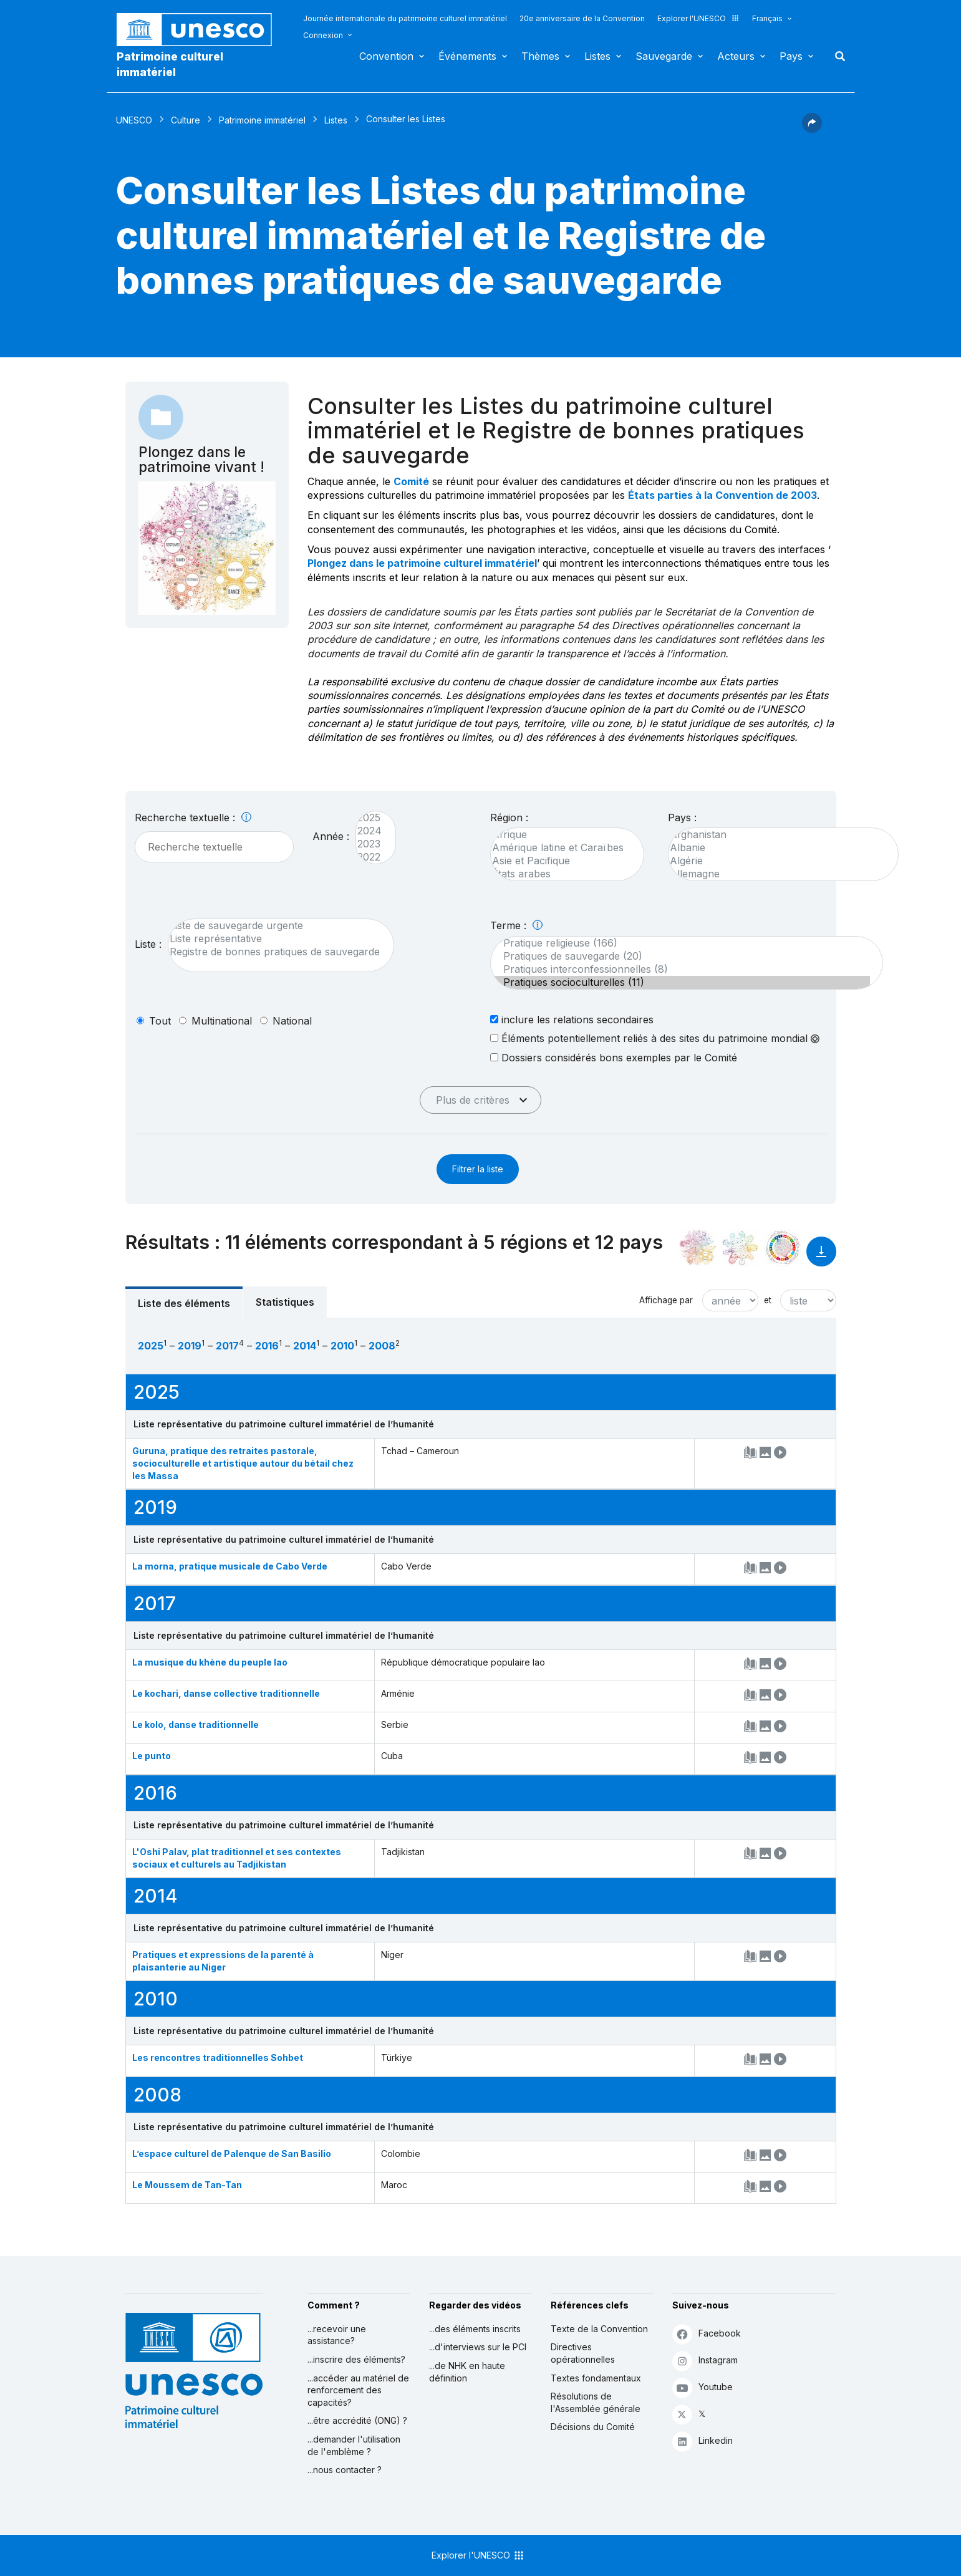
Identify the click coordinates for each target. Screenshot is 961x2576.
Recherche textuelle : (193, 817)
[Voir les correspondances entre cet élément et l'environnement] (740, 1247)
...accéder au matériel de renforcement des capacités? (358, 2390)
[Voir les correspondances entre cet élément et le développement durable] (782, 1247)
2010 (342, 1345)
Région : (509, 817)
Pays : (682, 817)
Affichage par (666, 1300)
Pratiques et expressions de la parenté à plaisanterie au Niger (223, 1960)
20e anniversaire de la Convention (582, 18)
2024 (369, 830)
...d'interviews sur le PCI (477, 2347)
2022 (369, 857)
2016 (267, 1345)
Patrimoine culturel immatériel (170, 64)
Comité (411, 481)
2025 (369, 817)
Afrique (561, 834)
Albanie (777, 847)
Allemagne (777, 873)
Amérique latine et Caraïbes (561, 847)
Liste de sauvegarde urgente (274, 925)
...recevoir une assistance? (336, 2335)
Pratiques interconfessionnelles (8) (680, 969)
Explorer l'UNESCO (698, 18)
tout (160, 1021)
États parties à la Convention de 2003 (722, 495)
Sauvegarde (663, 56)
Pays (791, 56)
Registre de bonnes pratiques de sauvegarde (274, 951)
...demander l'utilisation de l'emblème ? (353, 2445)
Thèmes (540, 56)
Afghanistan (777, 834)
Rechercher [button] (836, 56)
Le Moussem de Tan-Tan (187, 2184)
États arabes (561, 873)
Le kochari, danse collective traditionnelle (226, 1693)
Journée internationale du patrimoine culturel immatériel (405, 18)
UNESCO (134, 120)
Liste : (148, 944)
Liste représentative (274, 938)
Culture (185, 120)
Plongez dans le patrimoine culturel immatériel (422, 563)
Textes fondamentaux (596, 2378)
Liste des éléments (184, 1303)
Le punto (151, 1755)
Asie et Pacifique (561, 860)
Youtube (702, 2387)
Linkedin (702, 2441)
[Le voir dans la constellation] (698, 1247)
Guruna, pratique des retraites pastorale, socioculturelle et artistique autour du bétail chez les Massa (243, 1463)
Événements (467, 56)
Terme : (516, 925)
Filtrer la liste (477, 1169)
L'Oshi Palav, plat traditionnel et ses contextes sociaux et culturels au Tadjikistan (236, 1857)
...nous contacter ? (344, 2469)
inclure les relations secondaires (572, 1019)
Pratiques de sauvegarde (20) (680, 956)
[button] (812, 129)
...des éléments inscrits (475, 2328)
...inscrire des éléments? (356, 2359)
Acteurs (736, 56)
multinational (221, 1021)
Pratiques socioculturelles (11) (680, 982)
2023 (369, 844)
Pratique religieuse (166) (680, 943)
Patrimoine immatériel (262, 120)
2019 (189, 1345)
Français (767, 18)
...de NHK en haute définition (467, 2371)
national (292, 1021)
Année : (330, 836)
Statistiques (285, 1302)
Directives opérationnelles (583, 2353)
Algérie (777, 860)
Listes (597, 56)
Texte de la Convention (599, 2328)
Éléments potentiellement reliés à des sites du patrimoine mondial (654, 1038)
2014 (304, 1345)
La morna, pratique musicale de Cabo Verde (229, 1566)
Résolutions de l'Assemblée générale (595, 2402)
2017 (227, 1345)
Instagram (705, 2360)
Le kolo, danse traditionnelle (195, 1724)
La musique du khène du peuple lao (209, 1662)
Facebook (706, 2333)
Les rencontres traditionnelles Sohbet (217, 2057)
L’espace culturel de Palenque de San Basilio (231, 2153)
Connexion (323, 35)
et (767, 1300)
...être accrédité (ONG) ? (357, 2420)
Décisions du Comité (593, 2426)
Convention (386, 56)
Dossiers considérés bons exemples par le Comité (613, 1057)
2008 (382, 1345)
